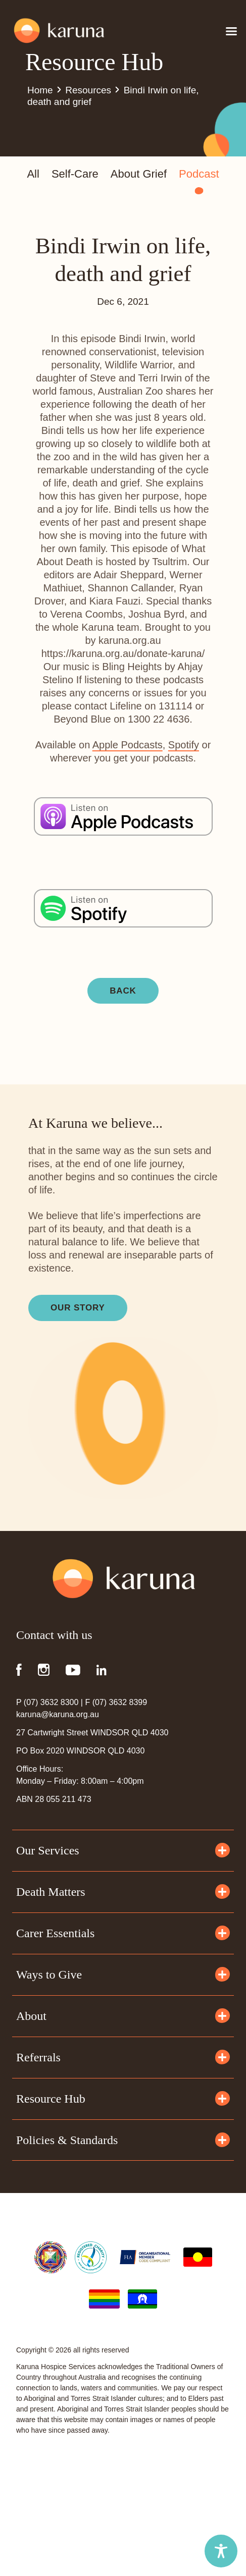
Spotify (183, 744)
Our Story (78, 1307)
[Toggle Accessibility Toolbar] (221, 2551)
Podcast (199, 175)
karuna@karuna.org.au (57, 1714)
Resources (88, 90)
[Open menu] (231, 31)
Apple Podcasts (127, 744)
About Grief (139, 174)
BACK (123, 991)
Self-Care (75, 174)
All (33, 174)
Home (40, 90)
